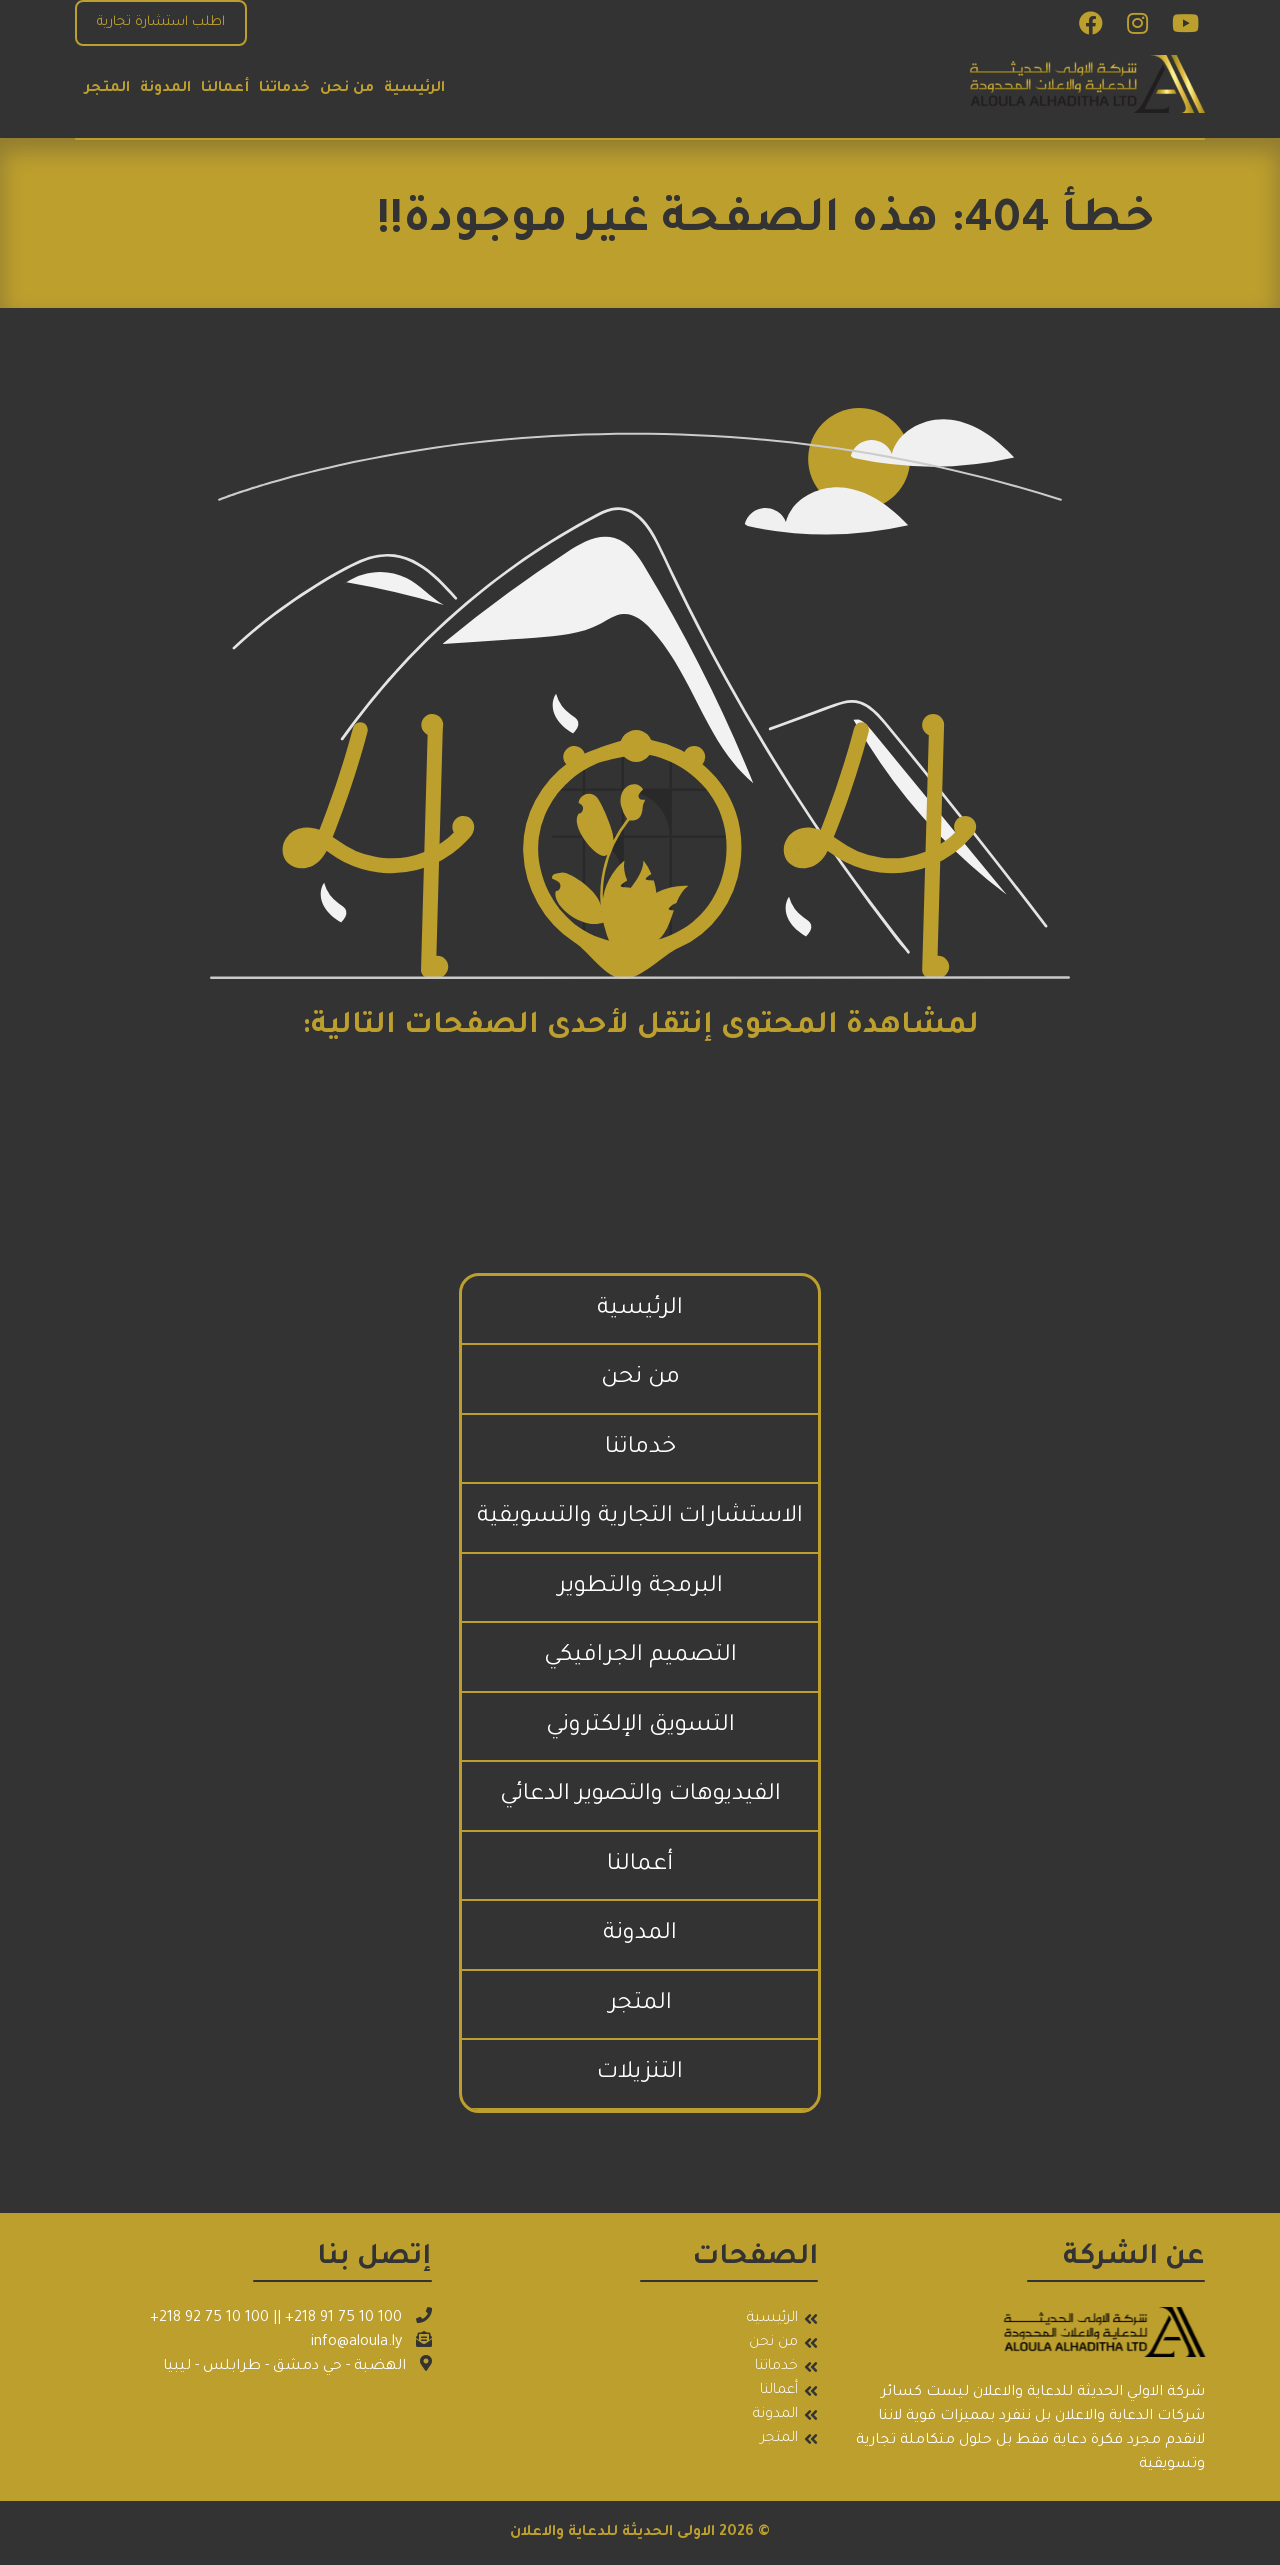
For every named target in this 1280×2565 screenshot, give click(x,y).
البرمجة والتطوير (640, 1587)
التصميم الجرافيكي (640, 1656)
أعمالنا (225, 89)
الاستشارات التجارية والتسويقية (640, 1517)
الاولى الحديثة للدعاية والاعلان (612, 2533)
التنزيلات (640, 2073)
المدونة (165, 89)
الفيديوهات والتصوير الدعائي (640, 1795)
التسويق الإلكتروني (640, 1726)
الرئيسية (414, 89)
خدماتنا (284, 89)
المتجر (107, 89)
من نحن (347, 89)
